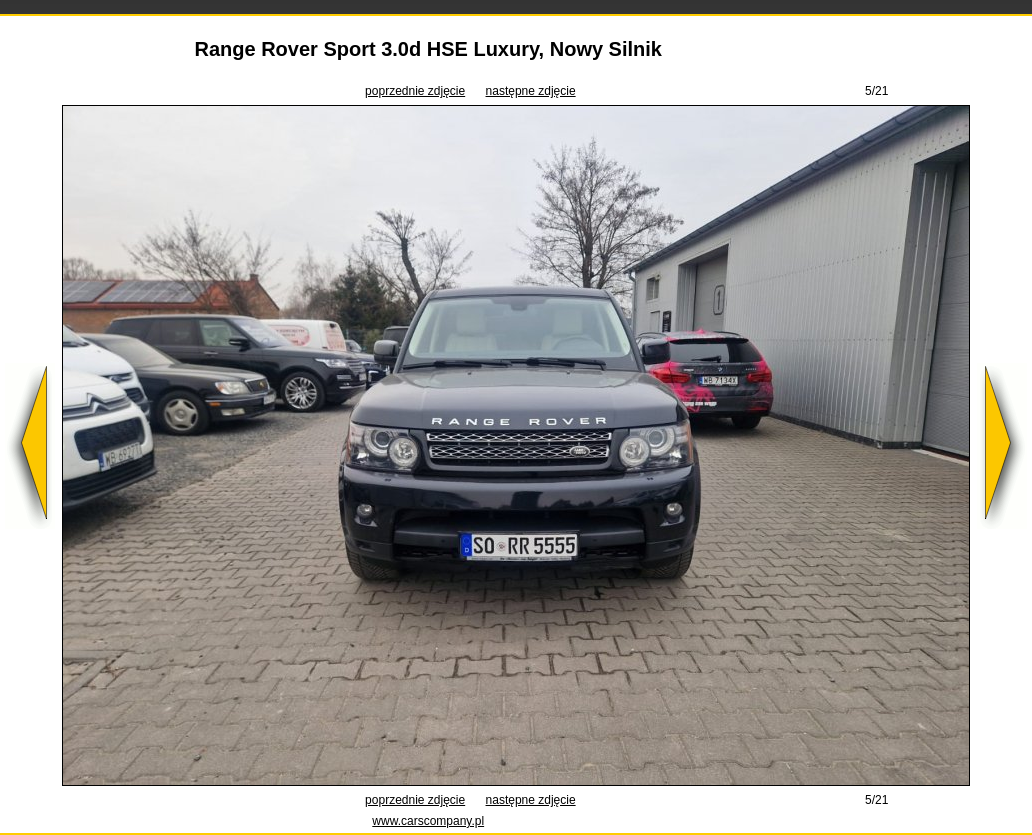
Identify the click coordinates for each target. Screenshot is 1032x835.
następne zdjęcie (531, 91)
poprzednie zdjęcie (415, 91)
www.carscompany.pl (428, 821)
